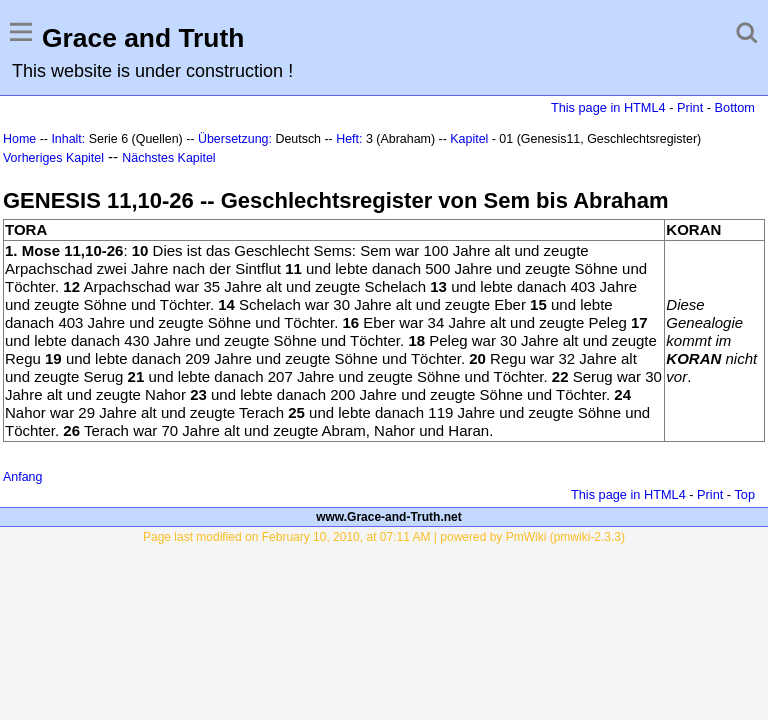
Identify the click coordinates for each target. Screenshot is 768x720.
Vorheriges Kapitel (53, 158)
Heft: (349, 139)
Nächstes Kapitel (168, 158)
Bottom (735, 107)
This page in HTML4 (608, 107)
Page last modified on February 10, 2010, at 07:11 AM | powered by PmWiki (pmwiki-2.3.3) (384, 537)
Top (744, 494)
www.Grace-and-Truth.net (389, 517)
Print (690, 107)
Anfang (22, 477)
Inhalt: (68, 139)
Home (19, 139)
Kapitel (469, 139)
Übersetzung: (235, 139)
